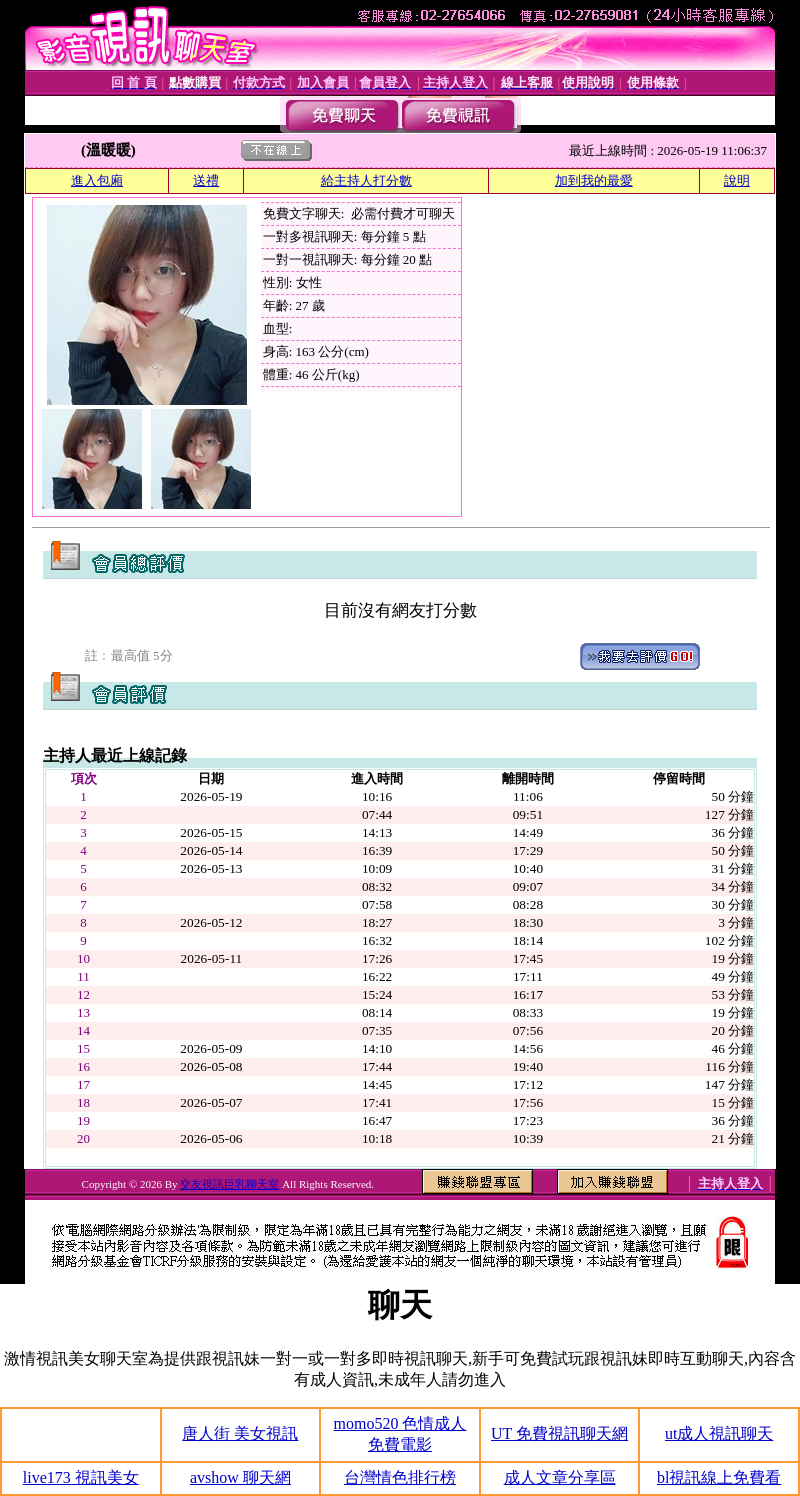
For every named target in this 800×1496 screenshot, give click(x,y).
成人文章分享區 (560, 1477)
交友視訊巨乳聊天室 (229, 1184)
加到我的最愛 (594, 180)
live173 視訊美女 (81, 1477)
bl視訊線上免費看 (719, 1477)
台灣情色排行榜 (400, 1477)
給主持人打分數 (366, 180)
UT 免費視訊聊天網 (559, 1433)
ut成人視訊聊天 (719, 1433)
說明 (737, 180)
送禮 (206, 180)
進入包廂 (97, 180)
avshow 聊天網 (240, 1477)
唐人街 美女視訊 (240, 1433)
